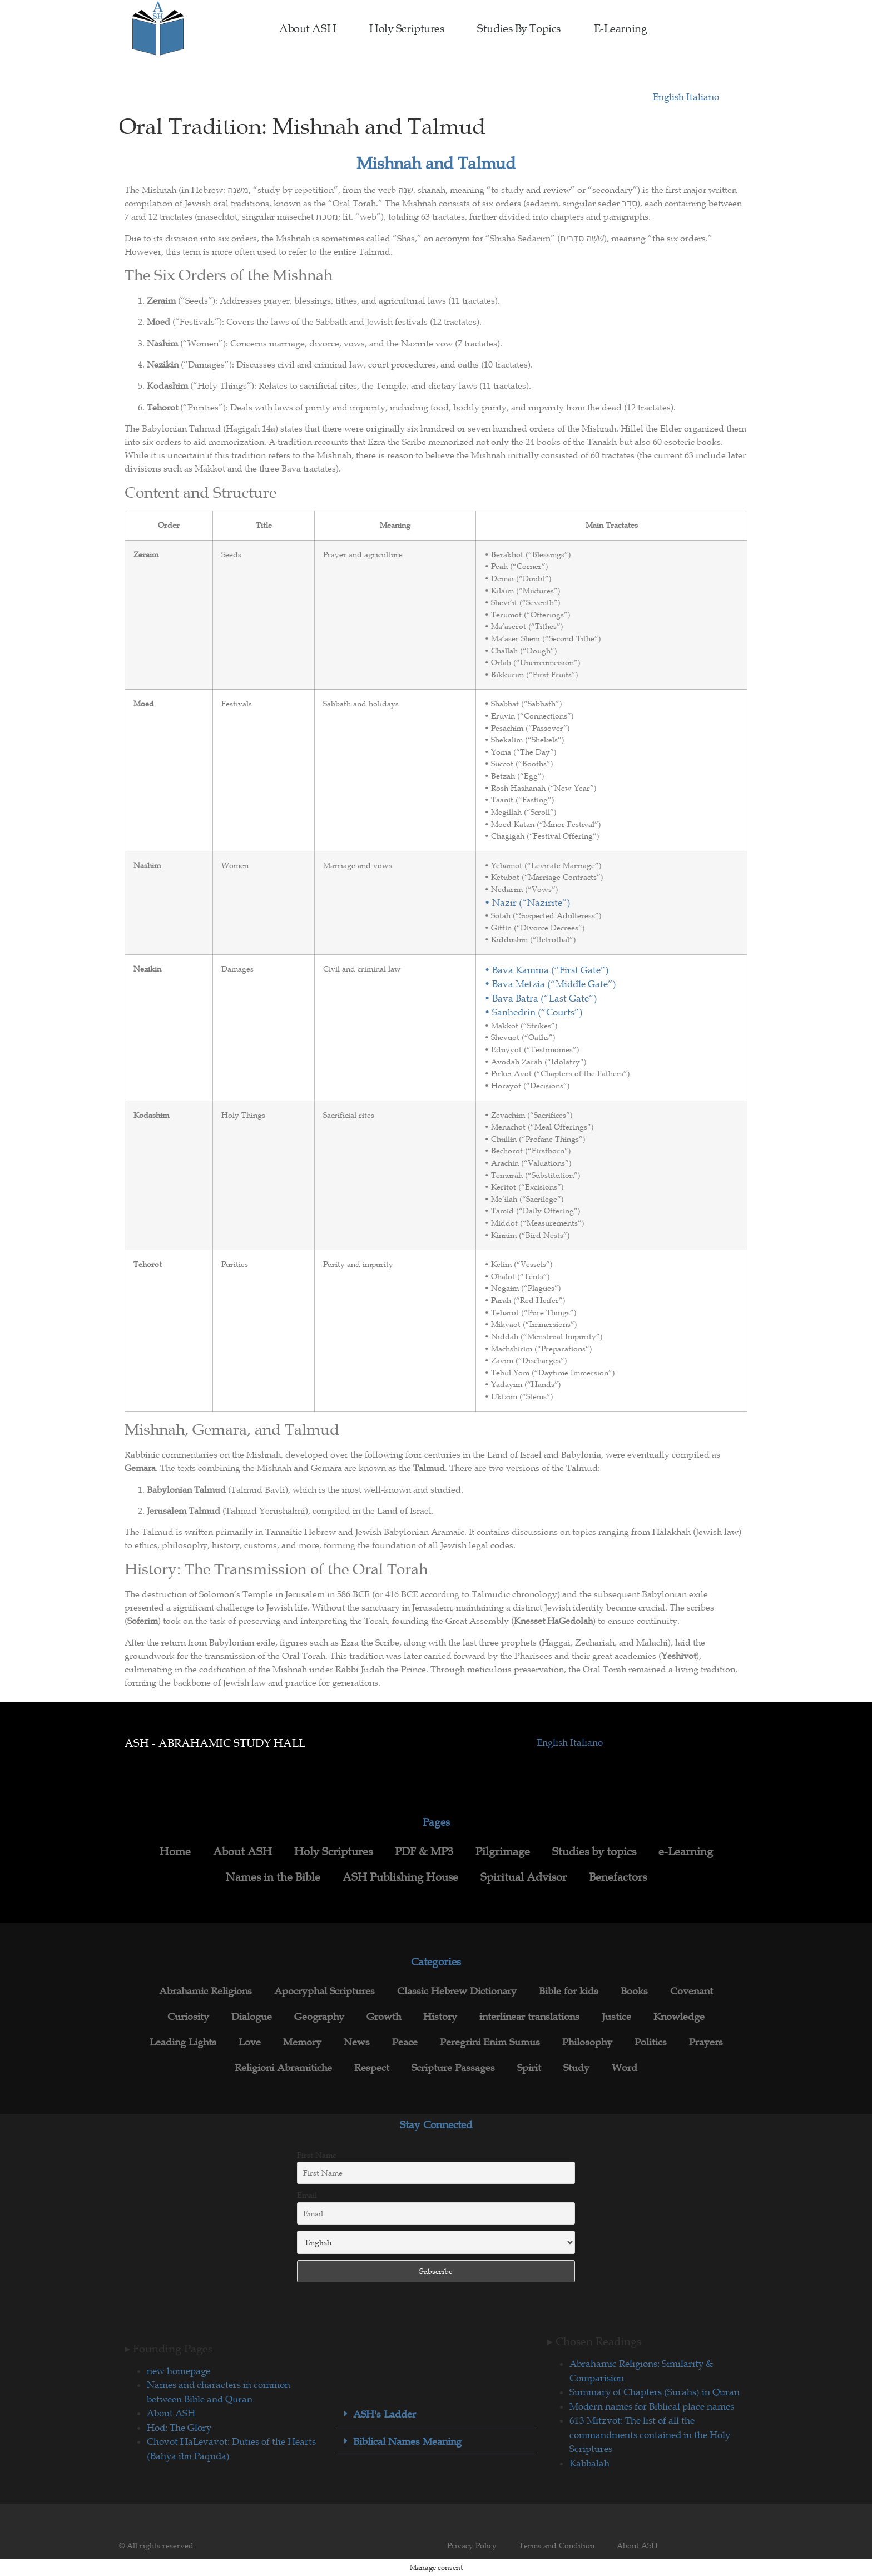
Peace (405, 2042)
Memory (302, 2042)
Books (634, 1991)
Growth (383, 2016)
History (440, 2016)
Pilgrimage (502, 1851)
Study (576, 2068)
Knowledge (679, 2016)
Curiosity (188, 2016)
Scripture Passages (453, 2068)
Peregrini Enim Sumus (490, 2042)
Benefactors (618, 1877)
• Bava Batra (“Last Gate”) (540, 998)
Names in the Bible (273, 1877)
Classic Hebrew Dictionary (457, 1991)
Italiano (702, 97)
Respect (371, 2068)
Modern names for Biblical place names (651, 2406)
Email (307, 2195)
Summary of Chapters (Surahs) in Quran (654, 2392)
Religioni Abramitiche (283, 2068)
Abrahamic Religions (205, 1991)
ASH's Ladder (384, 2414)
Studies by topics (518, 28)
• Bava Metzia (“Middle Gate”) (550, 984)
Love (250, 2042)
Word (624, 2068)
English (669, 97)
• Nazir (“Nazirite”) (527, 902)
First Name (316, 2155)
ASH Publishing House (400, 1877)
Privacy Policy (472, 2545)
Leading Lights (183, 2042)
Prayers (706, 2042)
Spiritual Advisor (523, 1877)
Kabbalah (589, 2463)
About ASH (307, 28)
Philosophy (587, 2042)
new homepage (178, 2371)
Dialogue (251, 2016)
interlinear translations (529, 2016)
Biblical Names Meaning (407, 2441)
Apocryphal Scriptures (324, 1991)
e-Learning (620, 28)
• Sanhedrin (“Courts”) (533, 1012)
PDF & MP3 (424, 1851)
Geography (319, 2016)
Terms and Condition (556, 2545)
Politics (651, 2042)
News (357, 2042)
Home (175, 1851)
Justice (616, 2016)
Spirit (529, 2068)
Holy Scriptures (406, 28)
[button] (436, 2414)
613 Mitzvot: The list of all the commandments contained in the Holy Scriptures (649, 2434)
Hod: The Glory (179, 2427)
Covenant (691, 1991)
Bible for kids (568, 1991)
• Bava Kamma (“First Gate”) (546, 970)
